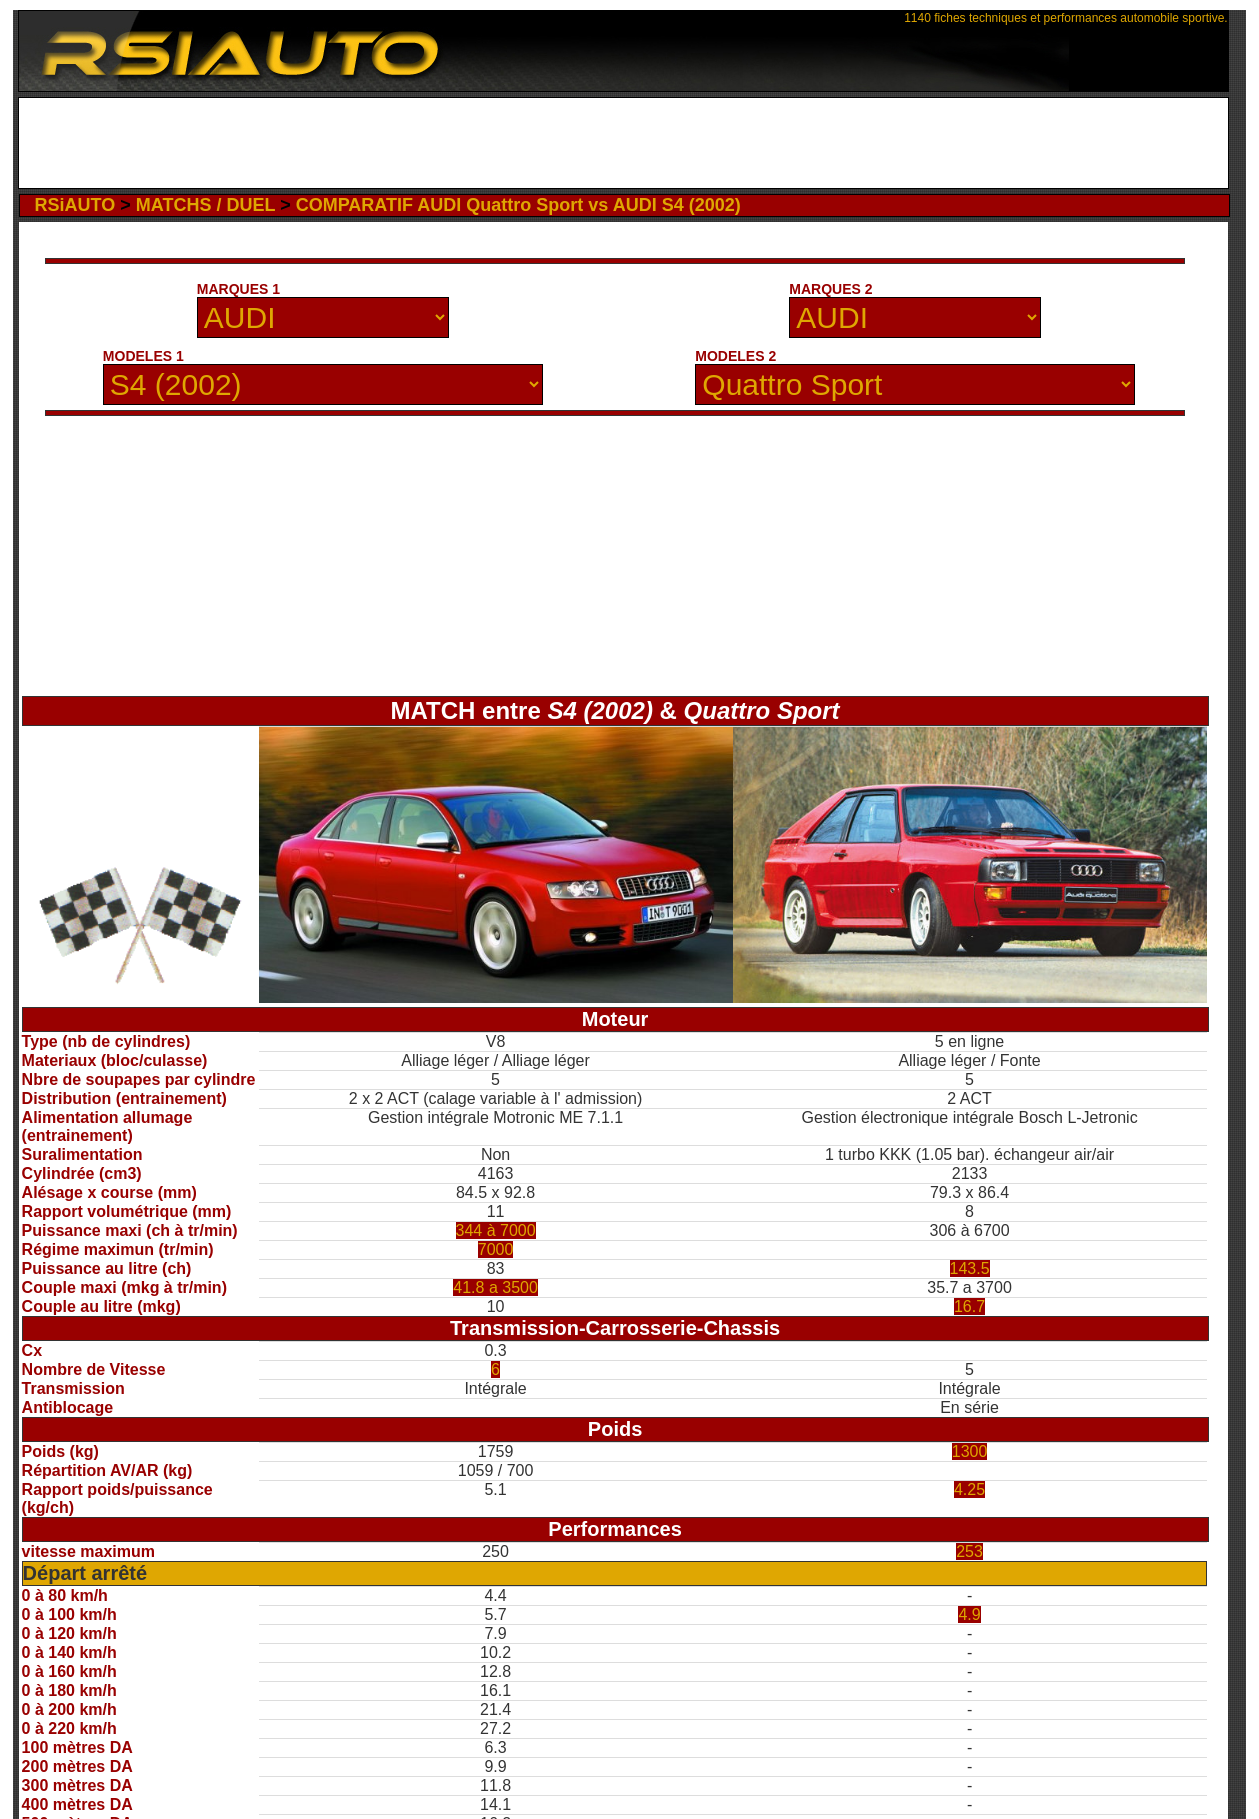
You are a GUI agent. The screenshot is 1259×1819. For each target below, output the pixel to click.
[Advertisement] (623, 143)
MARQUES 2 (830, 289)
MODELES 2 (735, 356)
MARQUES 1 (238, 289)
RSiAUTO (75, 205)
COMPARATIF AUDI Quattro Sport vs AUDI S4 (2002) (518, 205)
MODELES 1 (143, 356)
